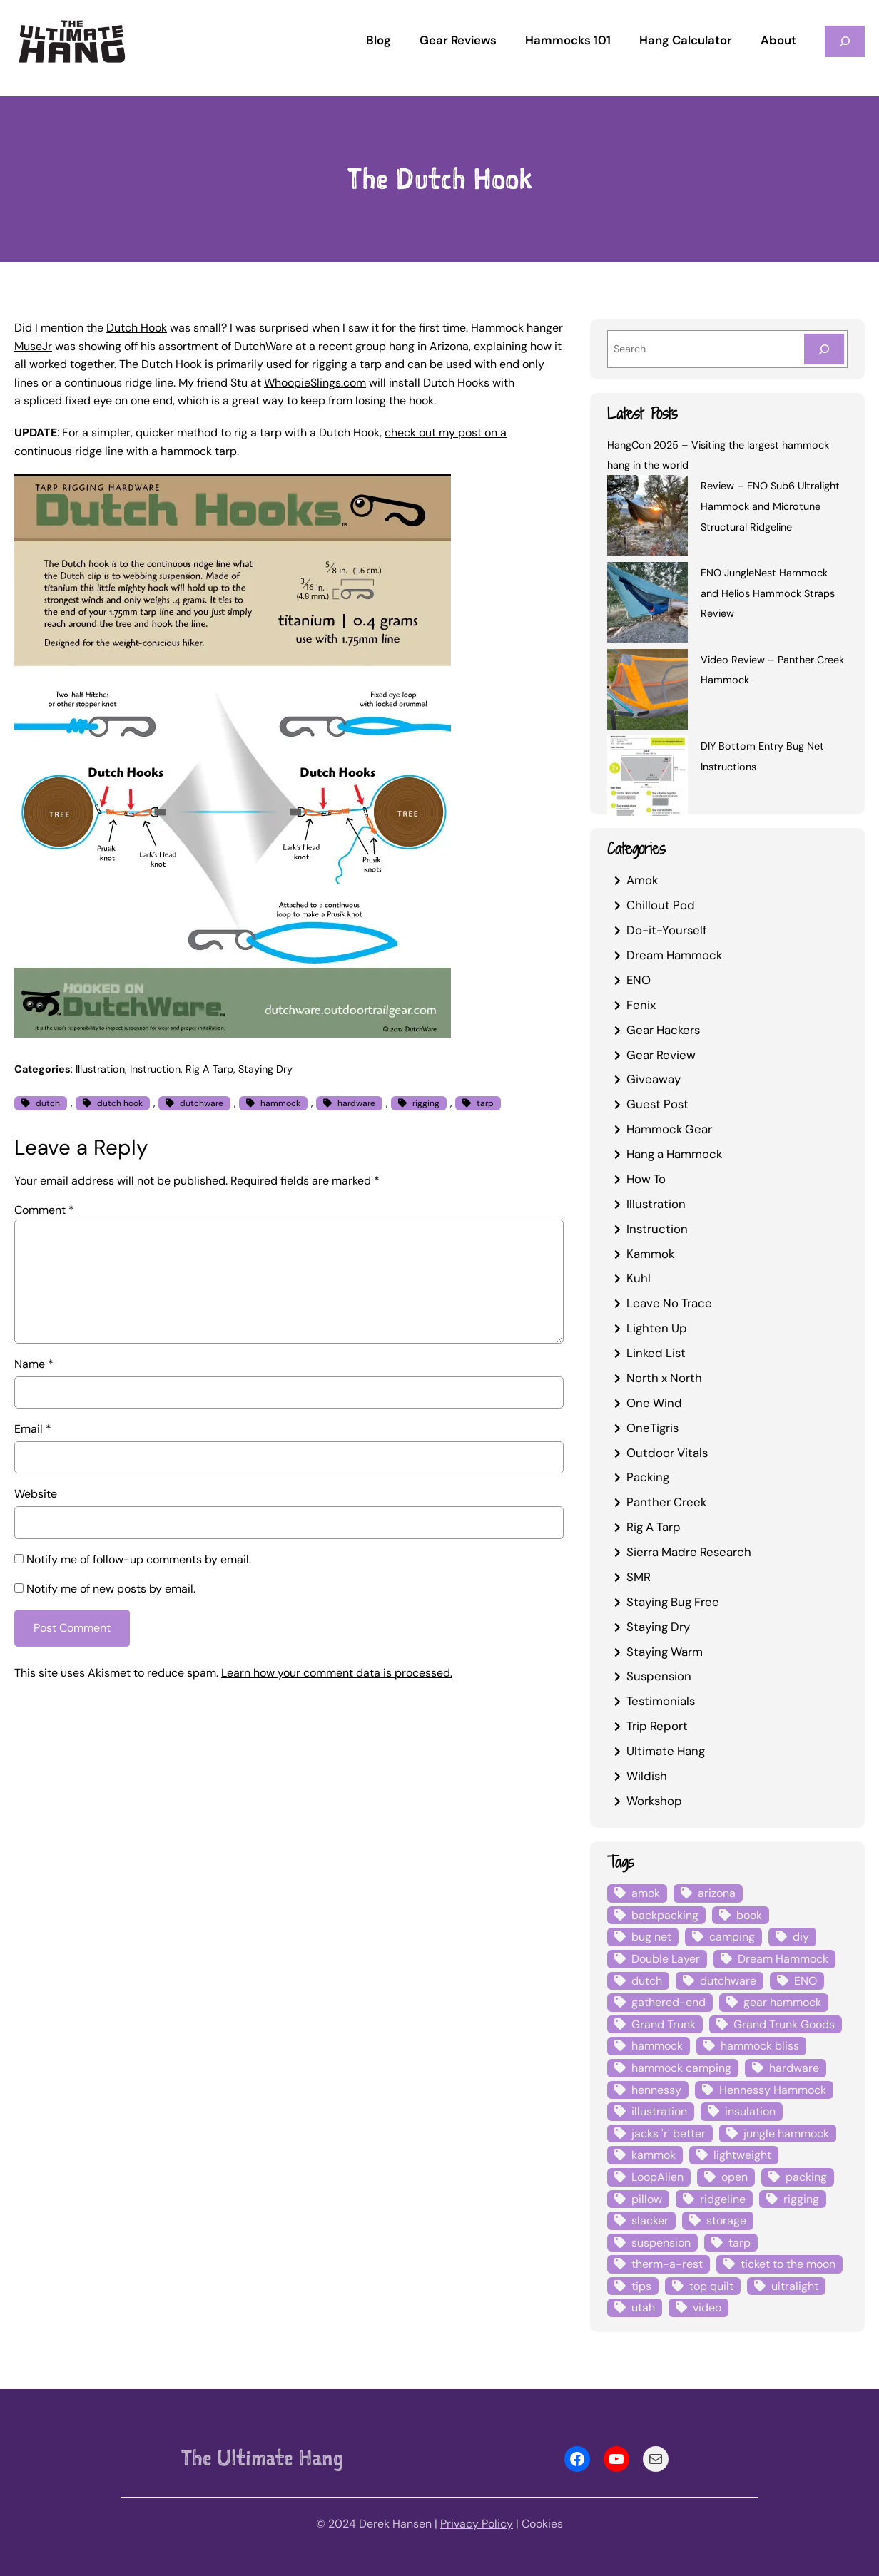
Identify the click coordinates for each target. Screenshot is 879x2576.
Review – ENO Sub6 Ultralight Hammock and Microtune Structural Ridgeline (770, 506)
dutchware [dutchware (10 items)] (728, 1980)
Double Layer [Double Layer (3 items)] (665, 1958)
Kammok (650, 1254)
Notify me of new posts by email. (110, 1588)
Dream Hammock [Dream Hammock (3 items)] (783, 1958)
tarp (485, 1103)
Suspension (658, 1676)
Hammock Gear (669, 1129)
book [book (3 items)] (749, 1915)
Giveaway (653, 1079)
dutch (48, 1103)
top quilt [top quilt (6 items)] (711, 2286)
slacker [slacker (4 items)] (650, 2220)
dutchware (201, 1103)
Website (35, 1493)
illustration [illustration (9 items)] (659, 2111)
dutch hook (120, 1103)
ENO (638, 980)
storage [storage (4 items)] (726, 2220)
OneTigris (652, 1428)
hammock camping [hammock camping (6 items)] (681, 2067)
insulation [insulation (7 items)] (750, 2111)
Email (32, 1428)
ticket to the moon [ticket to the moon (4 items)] (788, 2263)
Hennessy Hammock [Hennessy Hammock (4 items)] (772, 2089)
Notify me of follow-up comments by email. (138, 1559)
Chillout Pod (660, 905)
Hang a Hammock (674, 1154)
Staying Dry (265, 1069)
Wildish (646, 1776)
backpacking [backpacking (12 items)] (664, 1915)
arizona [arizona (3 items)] (717, 1893)
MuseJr (33, 346)
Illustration (100, 1069)
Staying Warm (664, 1652)
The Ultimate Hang (262, 2457)
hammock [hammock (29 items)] (657, 2045)
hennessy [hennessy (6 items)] (656, 2089)
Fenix (641, 1005)
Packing (647, 1477)
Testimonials (660, 1701)
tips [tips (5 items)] (641, 2286)
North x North (664, 1378)
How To (646, 1179)
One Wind (654, 1403)
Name (34, 1363)
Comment (44, 1209)
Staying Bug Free (672, 1602)
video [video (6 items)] (707, 2307)
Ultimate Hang (665, 1751)
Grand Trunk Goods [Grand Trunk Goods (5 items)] (784, 2024)
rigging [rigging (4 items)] (801, 2199)
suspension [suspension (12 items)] (661, 2242)
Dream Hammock (674, 955)
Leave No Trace (669, 1303)
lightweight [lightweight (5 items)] (742, 2154)
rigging (426, 1103)
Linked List (656, 1353)
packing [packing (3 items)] (806, 2176)
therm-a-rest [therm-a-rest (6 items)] (667, 2263)
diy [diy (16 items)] (801, 1936)
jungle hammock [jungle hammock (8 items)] (786, 2133)
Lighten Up (656, 1328)
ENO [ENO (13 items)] (805, 1980)
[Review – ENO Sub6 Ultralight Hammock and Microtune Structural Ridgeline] (647, 518)
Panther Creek (666, 1502)
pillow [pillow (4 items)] (646, 2199)
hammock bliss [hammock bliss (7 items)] (760, 2045)
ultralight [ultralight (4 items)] (794, 2286)
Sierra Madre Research (688, 1552)
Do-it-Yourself (666, 930)
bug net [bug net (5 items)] (651, 1936)
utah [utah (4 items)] (643, 2307)
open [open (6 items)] (734, 2176)
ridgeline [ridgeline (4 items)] (723, 2199)
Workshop (654, 1801)
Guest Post (657, 1104)
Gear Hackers (663, 1030)
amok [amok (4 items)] (645, 1893)
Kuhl (638, 1278)
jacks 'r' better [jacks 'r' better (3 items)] (668, 2133)
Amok (642, 880)
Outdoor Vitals (667, 1453)
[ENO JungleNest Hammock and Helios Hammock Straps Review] (647, 605)
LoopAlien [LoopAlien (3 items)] (657, 2176)
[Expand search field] (845, 41)
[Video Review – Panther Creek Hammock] (647, 692)
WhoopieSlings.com (315, 382)
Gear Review (661, 1055)
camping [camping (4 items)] (732, 1936)
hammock (280, 1103)
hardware (356, 1103)
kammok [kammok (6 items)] (653, 2154)
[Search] (824, 349)
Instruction (155, 1069)
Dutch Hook (136, 327)
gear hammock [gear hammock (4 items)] (782, 2002)
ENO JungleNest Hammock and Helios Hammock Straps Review (768, 593)
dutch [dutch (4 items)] (646, 1980)
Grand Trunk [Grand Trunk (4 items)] (663, 2024)
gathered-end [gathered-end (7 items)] (668, 2002)
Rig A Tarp (209, 1069)
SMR (638, 1577)
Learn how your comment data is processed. (336, 1672)
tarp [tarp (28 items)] (739, 2242)
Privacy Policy (476, 2523)
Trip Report (657, 1726)
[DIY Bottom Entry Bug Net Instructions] (647, 778)
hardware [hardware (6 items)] (794, 2067)
